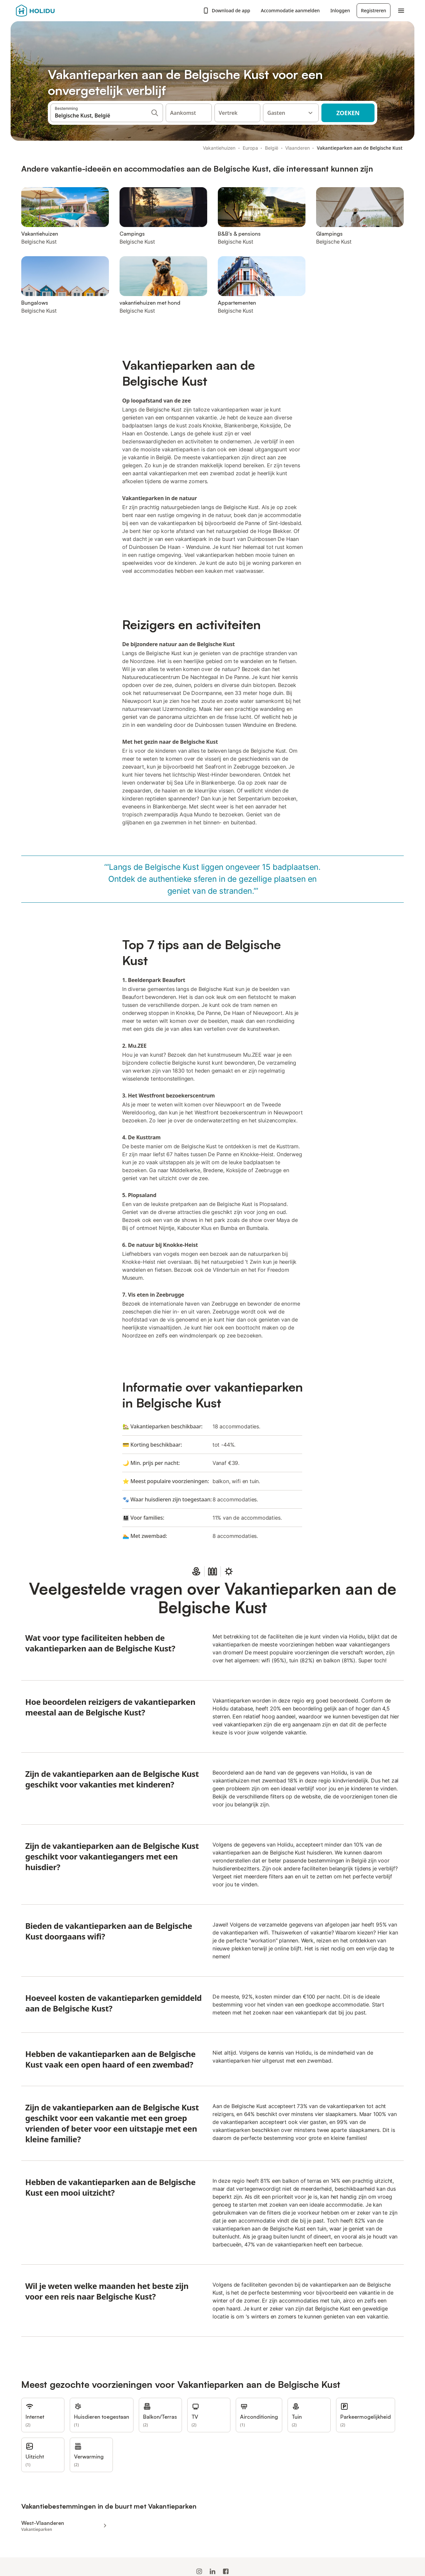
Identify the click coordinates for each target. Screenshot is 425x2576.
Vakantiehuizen (219, 148)
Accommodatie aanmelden (290, 10)
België (271, 148)
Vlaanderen (297, 148)
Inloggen (340, 10)
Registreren (373, 10)
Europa (250, 148)
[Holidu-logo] (49, 11)
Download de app (226, 10)
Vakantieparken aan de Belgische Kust (359, 148)
